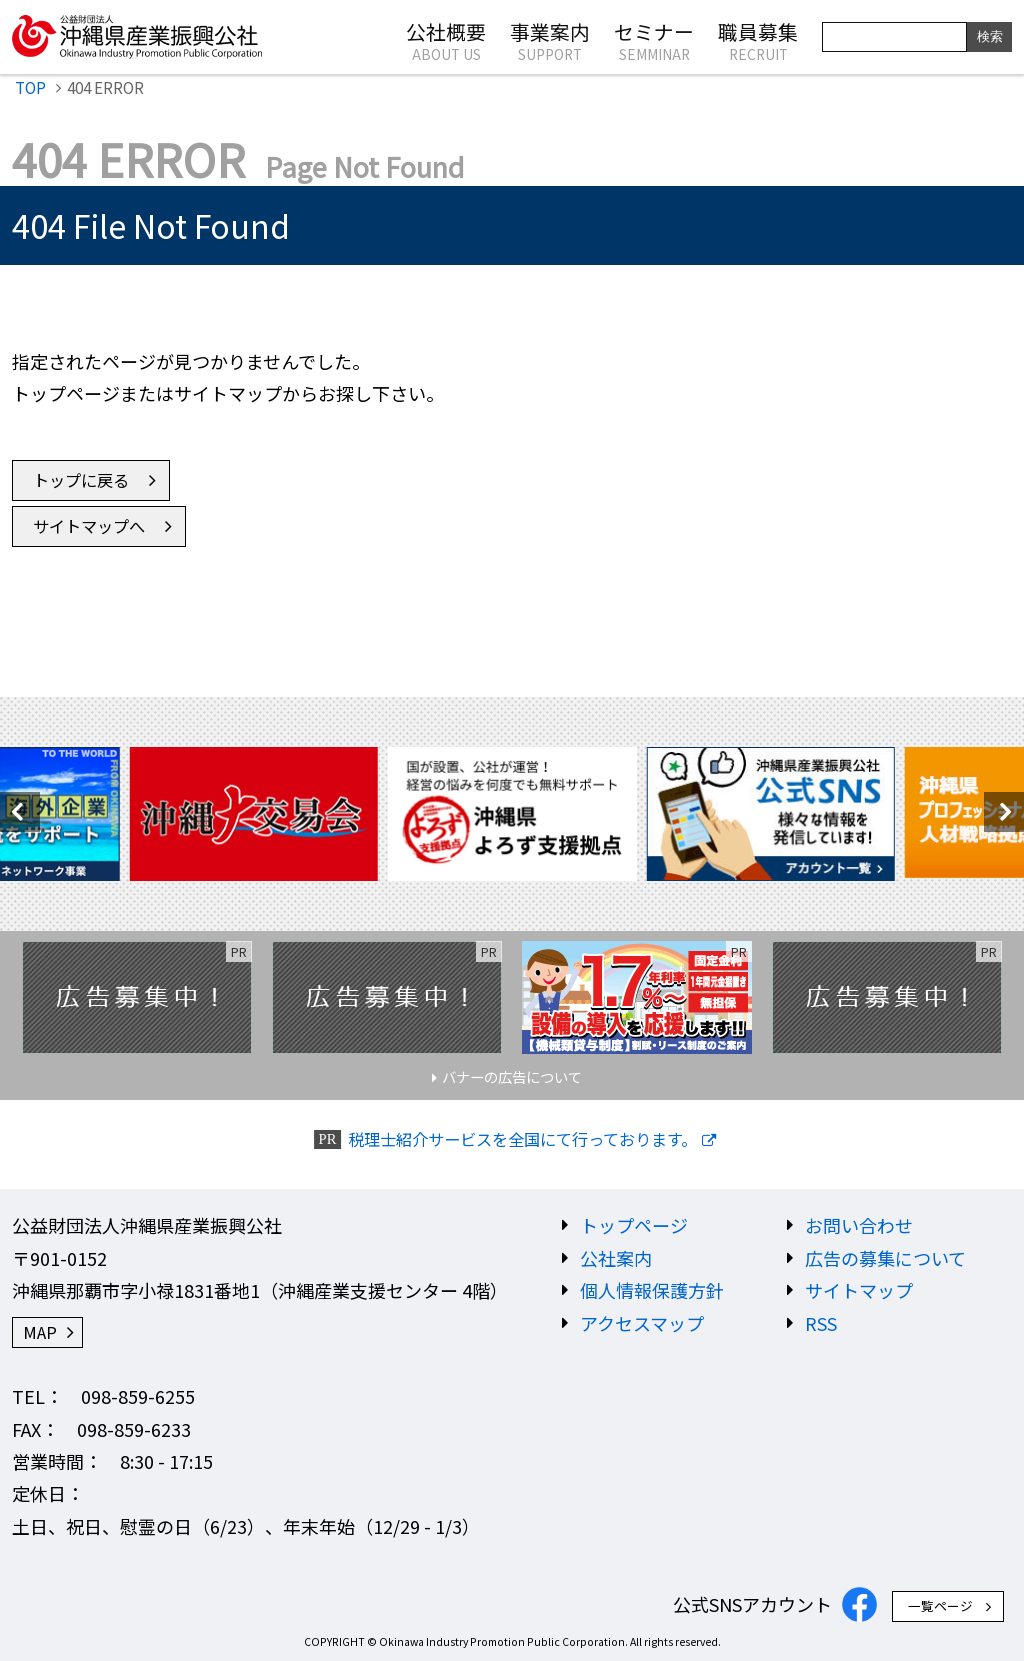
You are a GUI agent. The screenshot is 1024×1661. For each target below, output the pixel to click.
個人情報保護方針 (652, 1290)
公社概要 (446, 40)
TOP (30, 87)
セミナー (654, 40)
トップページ (634, 1225)
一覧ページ (940, 1605)
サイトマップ (859, 1290)
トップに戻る (81, 480)
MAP (40, 1332)
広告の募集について (885, 1258)
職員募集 (758, 40)
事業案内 (550, 40)
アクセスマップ (642, 1323)
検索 (990, 36)
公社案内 (616, 1258)
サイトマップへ (89, 526)
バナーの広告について (512, 1076)
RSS (821, 1323)
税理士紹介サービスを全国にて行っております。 (522, 1139)
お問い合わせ (859, 1225)
